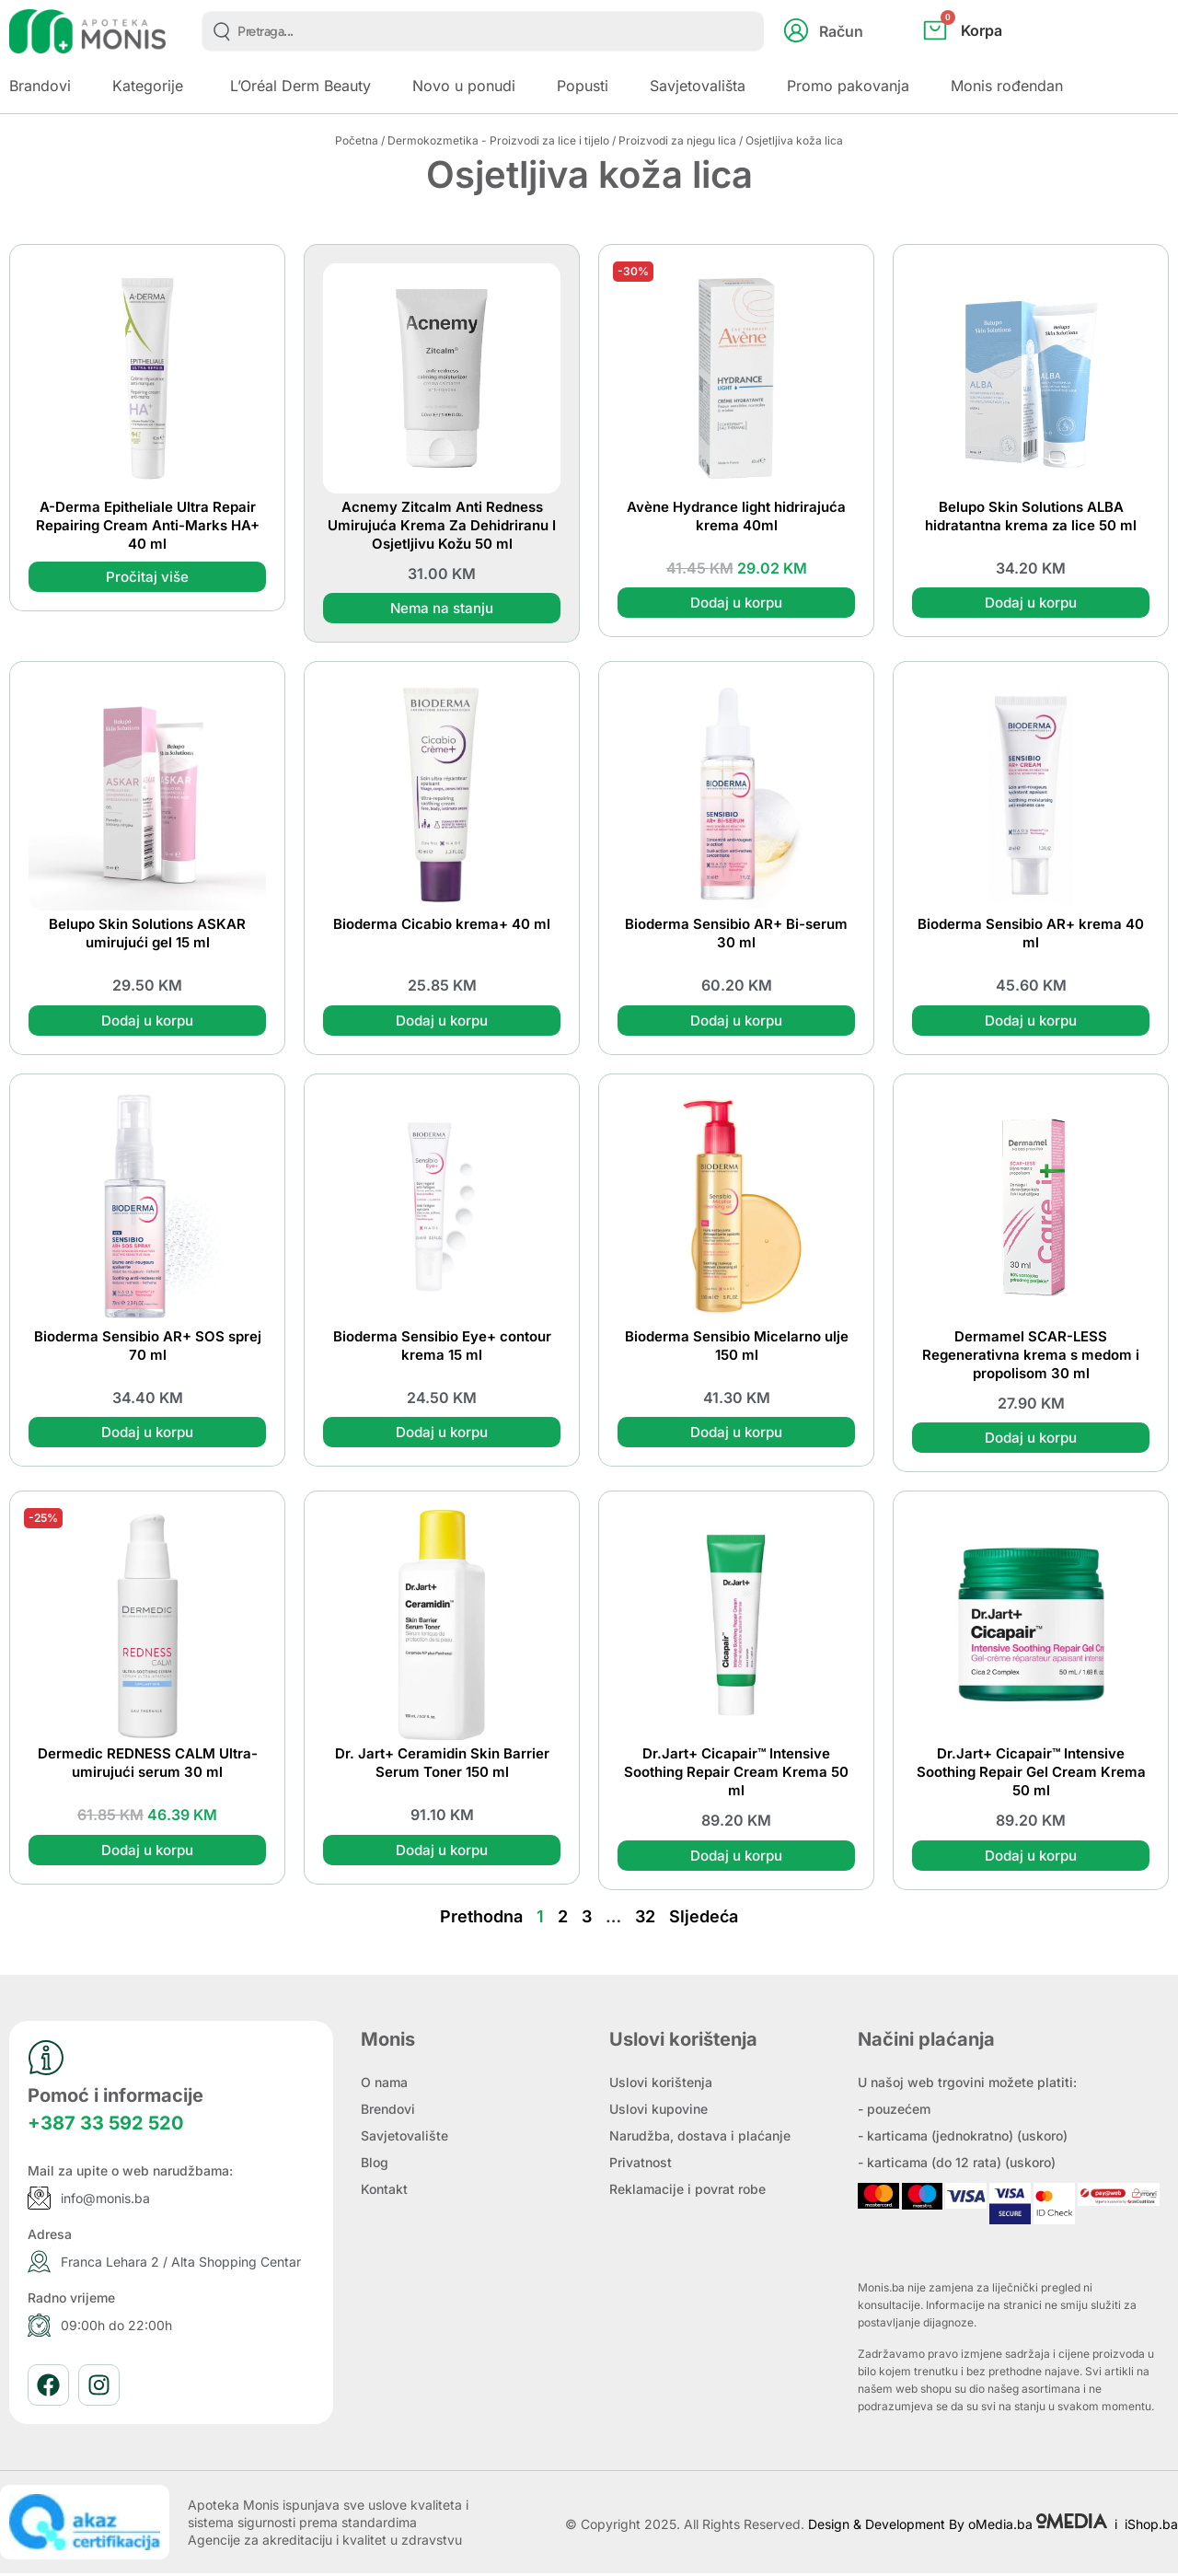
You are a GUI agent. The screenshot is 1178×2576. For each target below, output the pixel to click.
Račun (841, 31)
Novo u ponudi (463, 85)
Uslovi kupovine (658, 2111)
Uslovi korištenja (660, 2085)
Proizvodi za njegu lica (677, 140)
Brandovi (40, 85)
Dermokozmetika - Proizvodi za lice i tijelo (498, 140)
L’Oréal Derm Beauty (300, 85)
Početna (356, 140)
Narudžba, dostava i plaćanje (700, 2138)
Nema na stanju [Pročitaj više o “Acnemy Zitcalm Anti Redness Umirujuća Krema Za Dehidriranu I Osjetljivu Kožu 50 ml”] (441, 608)
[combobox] (483, 31)
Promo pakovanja (848, 85)
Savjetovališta (697, 85)
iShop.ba (1151, 2527)
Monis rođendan (1007, 85)
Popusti (582, 85)
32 (645, 1919)
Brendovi (388, 2111)
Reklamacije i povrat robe (687, 2191)
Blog (374, 2165)
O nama (384, 2085)
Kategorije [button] (147, 85)
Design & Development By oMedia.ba (959, 2527)
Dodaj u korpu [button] (736, 603)
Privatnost (640, 2165)
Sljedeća (703, 1919)
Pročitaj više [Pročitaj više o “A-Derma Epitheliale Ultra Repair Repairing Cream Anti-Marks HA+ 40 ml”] (147, 577)
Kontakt (384, 2191)
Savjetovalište (404, 2138)
